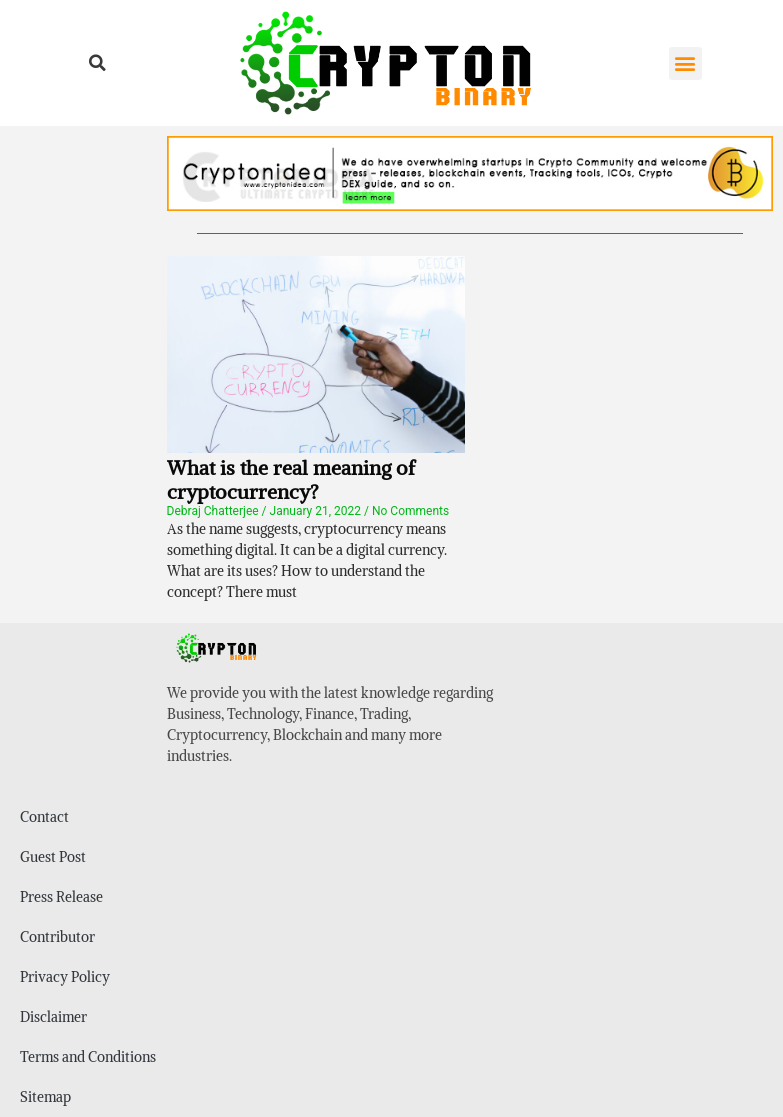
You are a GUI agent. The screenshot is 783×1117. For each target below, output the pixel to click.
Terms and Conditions (88, 1057)
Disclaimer (53, 1017)
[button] (98, 63)
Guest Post (53, 857)
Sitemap (45, 1097)
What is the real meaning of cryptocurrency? (291, 479)
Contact (44, 817)
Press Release (61, 897)
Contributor (57, 937)
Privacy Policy (65, 977)
